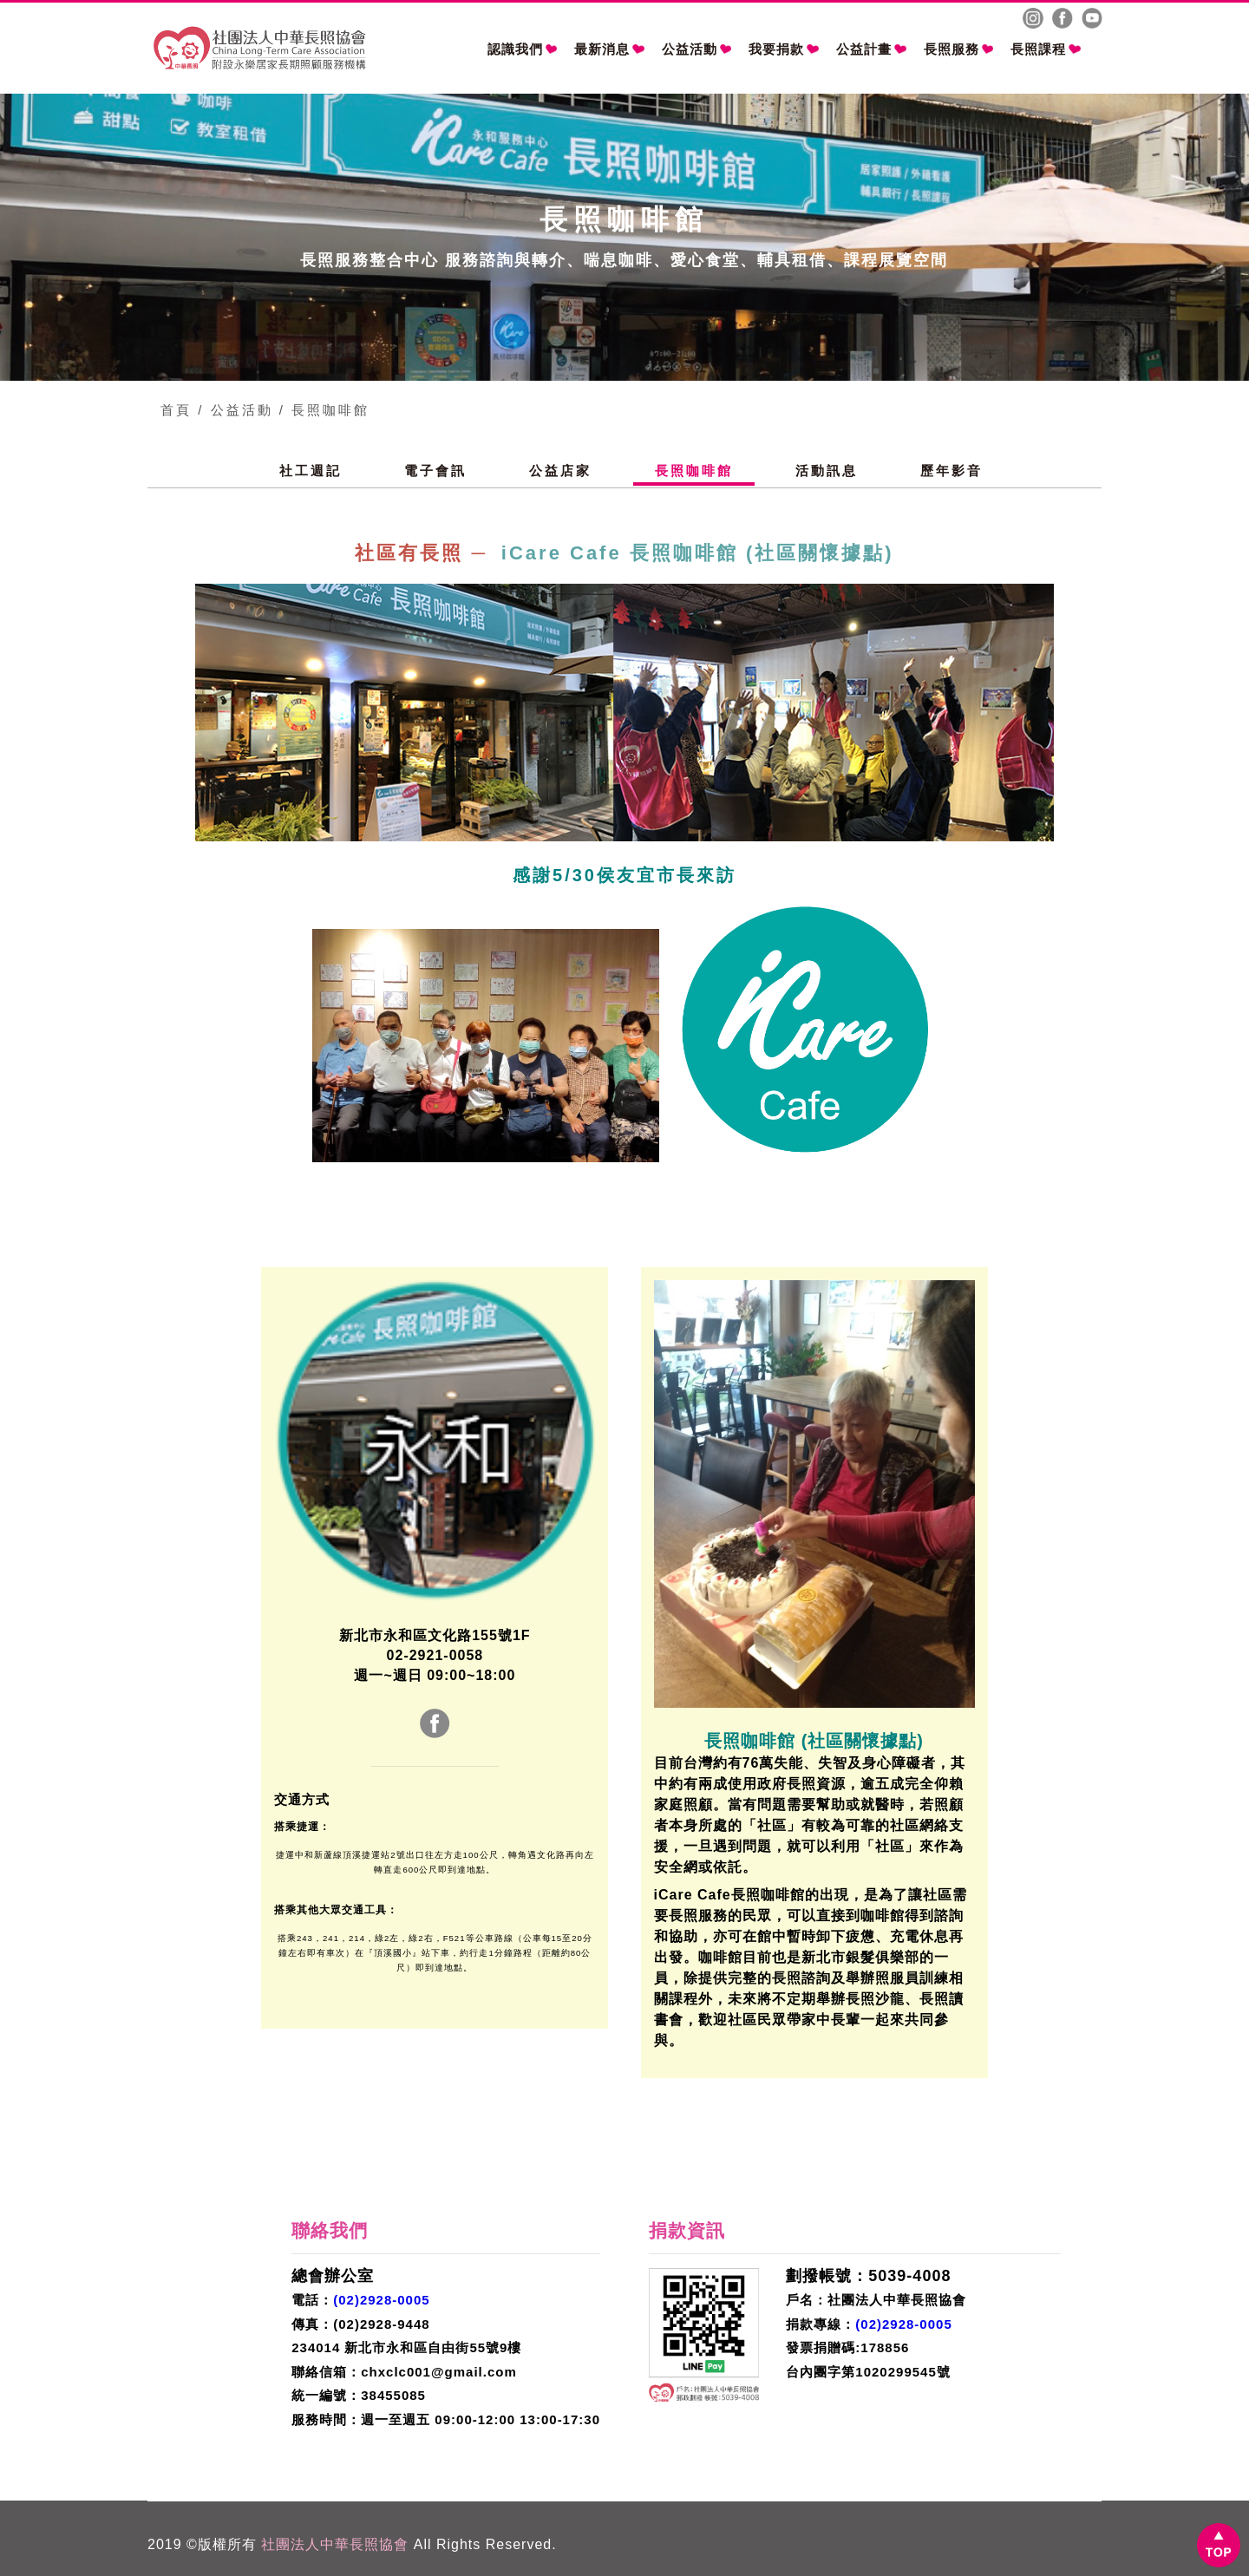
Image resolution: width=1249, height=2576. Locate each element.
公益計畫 (871, 49)
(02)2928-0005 (381, 2299)
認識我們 (522, 49)
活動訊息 (826, 470)
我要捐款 (784, 49)
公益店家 (560, 470)
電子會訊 (435, 470)
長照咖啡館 (330, 409)
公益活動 (697, 49)
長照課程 (1045, 49)
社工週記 (310, 470)
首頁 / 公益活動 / (222, 409)
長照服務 (959, 49)
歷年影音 (951, 470)
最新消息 (609, 49)
